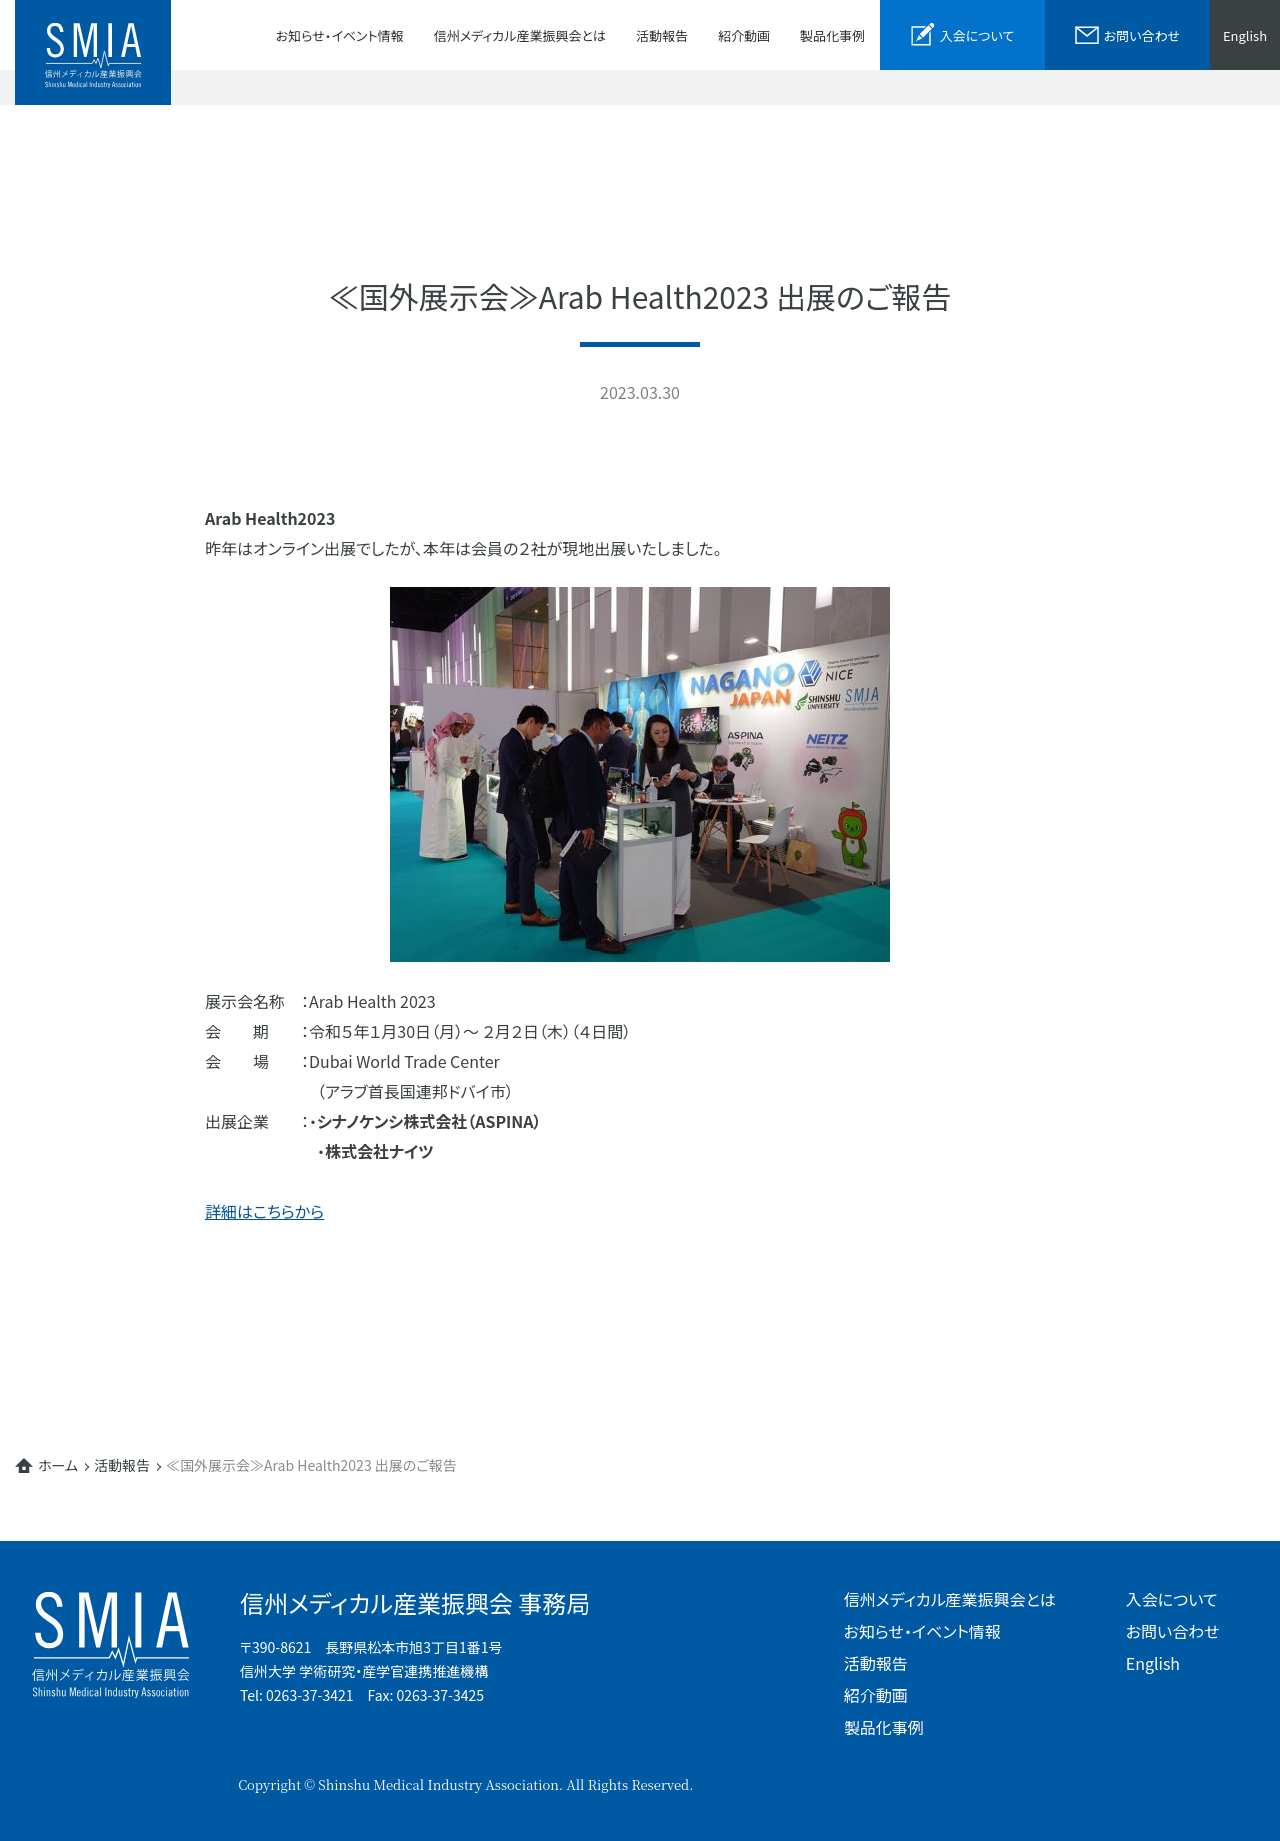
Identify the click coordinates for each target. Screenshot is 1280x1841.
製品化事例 (832, 35)
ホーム (58, 1465)
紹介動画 (744, 35)
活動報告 (662, 35)
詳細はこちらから (264, 1211)
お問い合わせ (1173, 1631)
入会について (1172, 1599)
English (1245, 35)
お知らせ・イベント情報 (340, 35)
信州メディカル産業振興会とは (520, 35)
